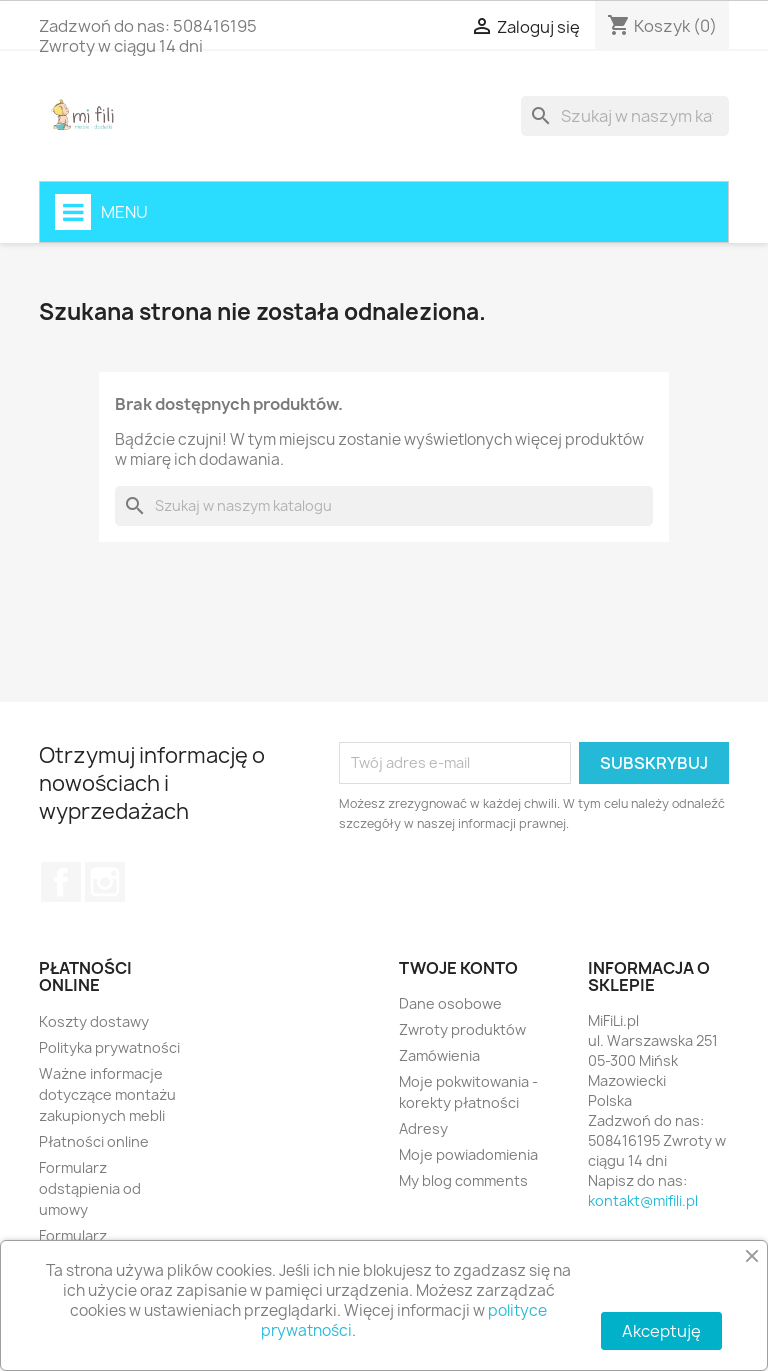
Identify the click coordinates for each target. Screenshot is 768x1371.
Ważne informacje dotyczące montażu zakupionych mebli (107, 1094)
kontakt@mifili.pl (643, 1200)
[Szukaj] (625, 116)
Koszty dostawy (94, 1021)
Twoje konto (458, 968)
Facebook (61, 882)
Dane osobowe (450, 1003)
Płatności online (94, 1141)
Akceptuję (661, 1331)
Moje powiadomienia (468, 1154)
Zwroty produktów (462, 1029)
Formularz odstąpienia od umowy (90, 1188)
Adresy (423, 1128)
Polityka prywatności (109, 1047)
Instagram (105, 882)
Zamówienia (439, 1055)
